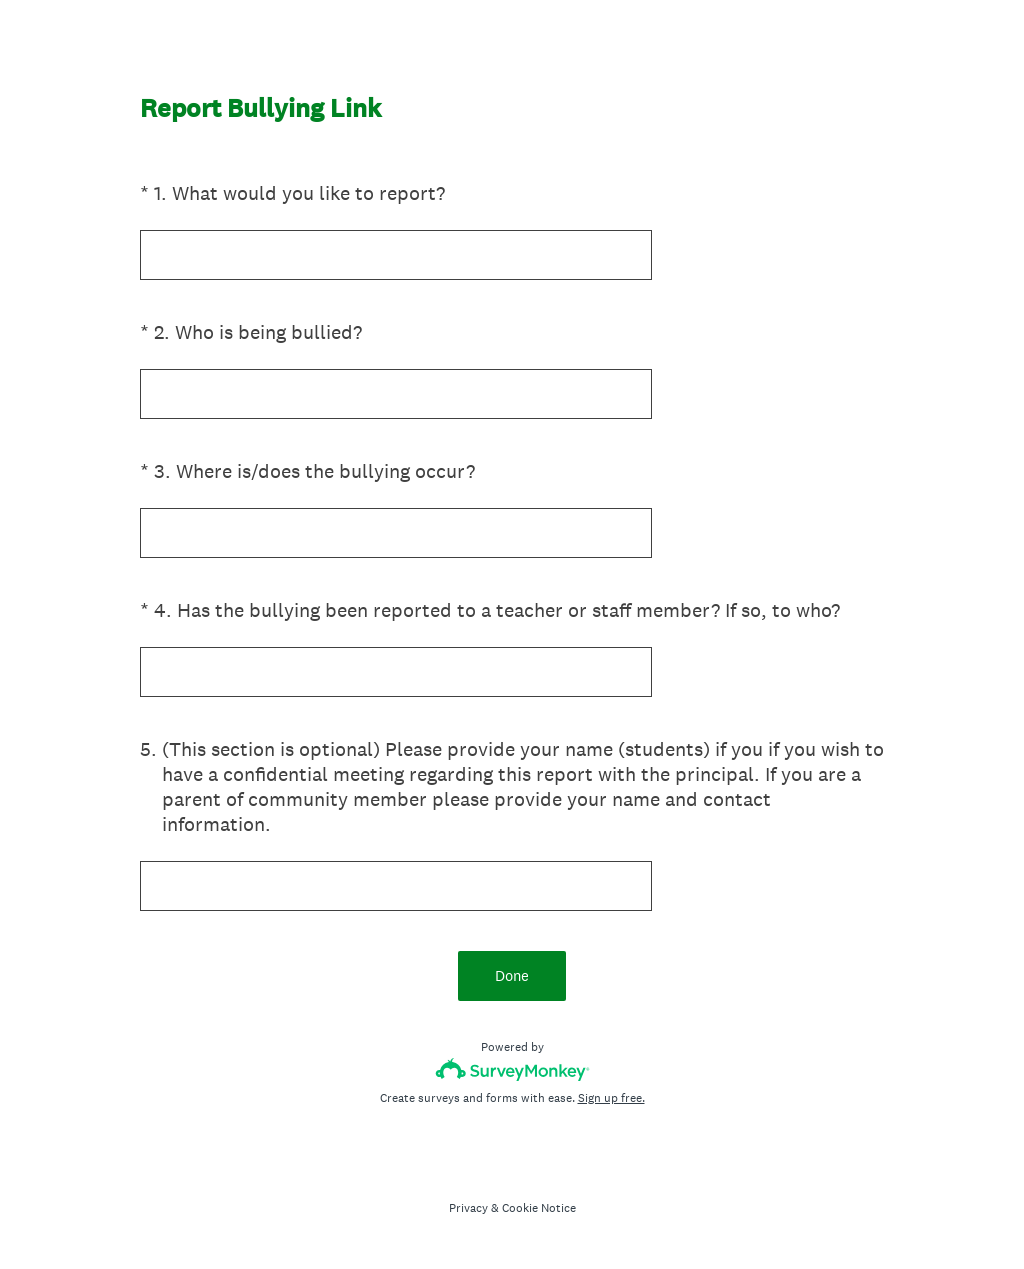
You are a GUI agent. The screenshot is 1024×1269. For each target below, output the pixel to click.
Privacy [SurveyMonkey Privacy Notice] (468, 1208)
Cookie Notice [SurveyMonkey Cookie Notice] (539, 1208)
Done (512, 975)
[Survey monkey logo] (512, 1069)
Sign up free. (611, 1098)
